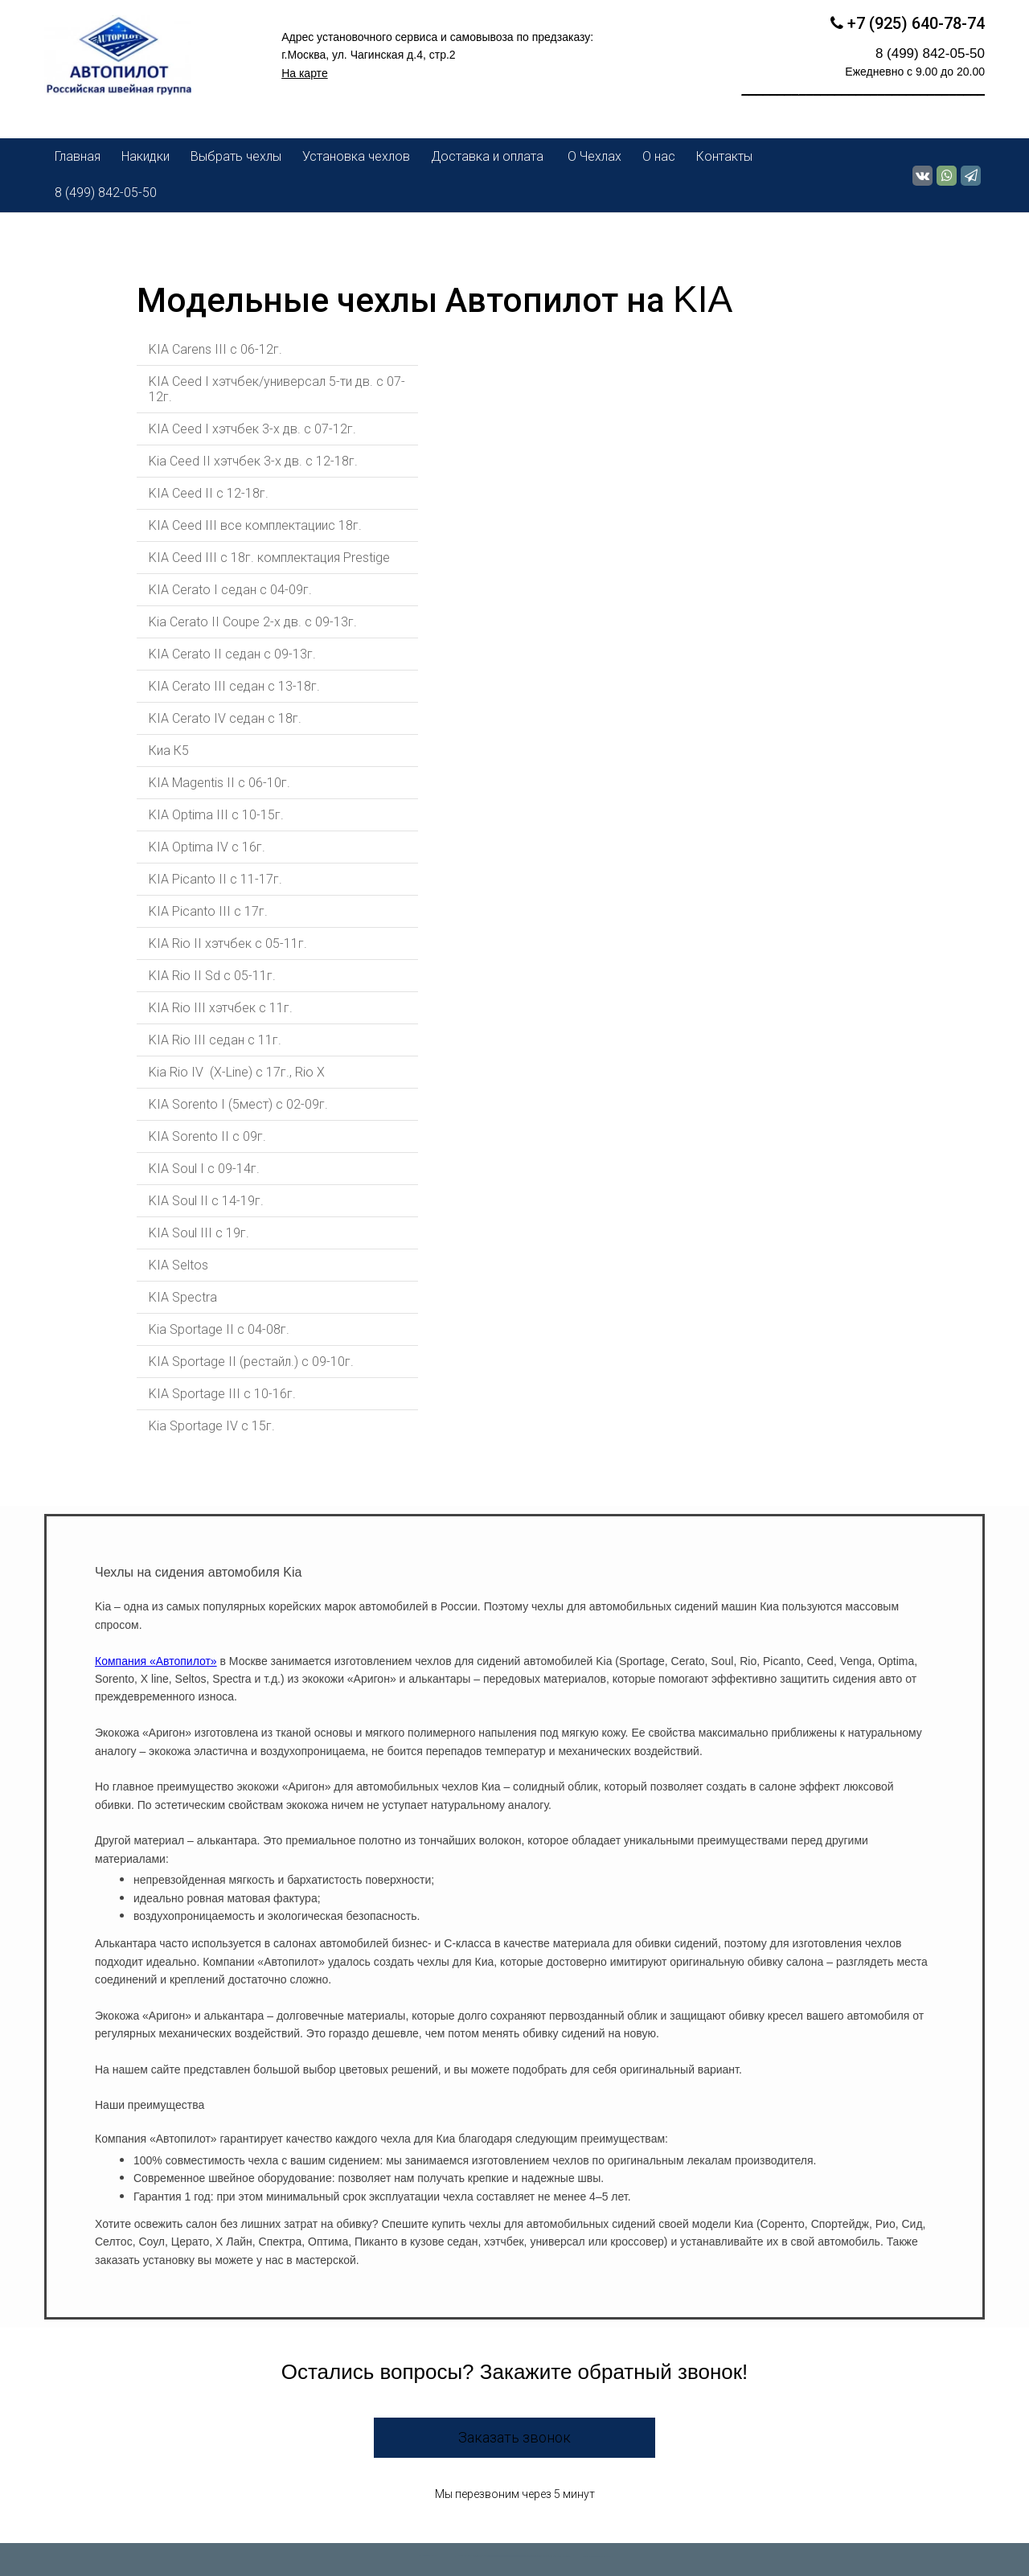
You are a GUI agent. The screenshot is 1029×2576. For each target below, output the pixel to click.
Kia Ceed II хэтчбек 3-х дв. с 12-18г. (253, 461)
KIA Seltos (178, 1265)
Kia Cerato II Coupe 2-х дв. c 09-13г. (253, 622)
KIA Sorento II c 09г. (207, 1136)
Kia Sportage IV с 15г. (212, 1426)
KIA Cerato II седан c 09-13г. (232, 654)
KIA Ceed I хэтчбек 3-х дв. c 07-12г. (252, 429)
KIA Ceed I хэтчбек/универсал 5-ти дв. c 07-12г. (277, 389)
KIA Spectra (183, 1297)
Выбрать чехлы (236, 156)
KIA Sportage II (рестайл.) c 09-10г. (251, 1361)
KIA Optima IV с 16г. (207, 847)
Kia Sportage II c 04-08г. (221, 1329)
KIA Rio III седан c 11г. (215, 1040)
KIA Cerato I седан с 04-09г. (230, 589)
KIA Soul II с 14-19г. (206, 1200)
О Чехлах (594, 156)
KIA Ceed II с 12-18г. (209, 493)
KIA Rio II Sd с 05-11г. (212, 975)
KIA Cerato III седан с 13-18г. (234, 686)
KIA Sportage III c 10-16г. (222, 1393)
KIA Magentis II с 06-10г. (219, 782)
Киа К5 (169, 750)
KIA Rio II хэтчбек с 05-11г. (228, 943)
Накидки (145, 156)
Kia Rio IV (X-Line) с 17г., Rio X (237, 1072)
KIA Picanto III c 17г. (208, 911)
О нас (658, 156)
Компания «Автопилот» (156, 1661)
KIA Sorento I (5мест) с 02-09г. (238, 1104)
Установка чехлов (356, 156)
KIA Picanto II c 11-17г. (215, 879)
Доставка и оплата (489, 156)
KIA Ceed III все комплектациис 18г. (257, 525)
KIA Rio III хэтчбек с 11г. (221, 1007)
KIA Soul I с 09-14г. (204, 1168)
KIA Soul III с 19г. (199, 1233)
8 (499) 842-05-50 (106, 192)
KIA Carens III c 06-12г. (215, 349)
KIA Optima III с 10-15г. (216, 814)
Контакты (724, 156)
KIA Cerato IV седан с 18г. (225, 718)
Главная (77, 156)
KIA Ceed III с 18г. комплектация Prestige (269, 557)
